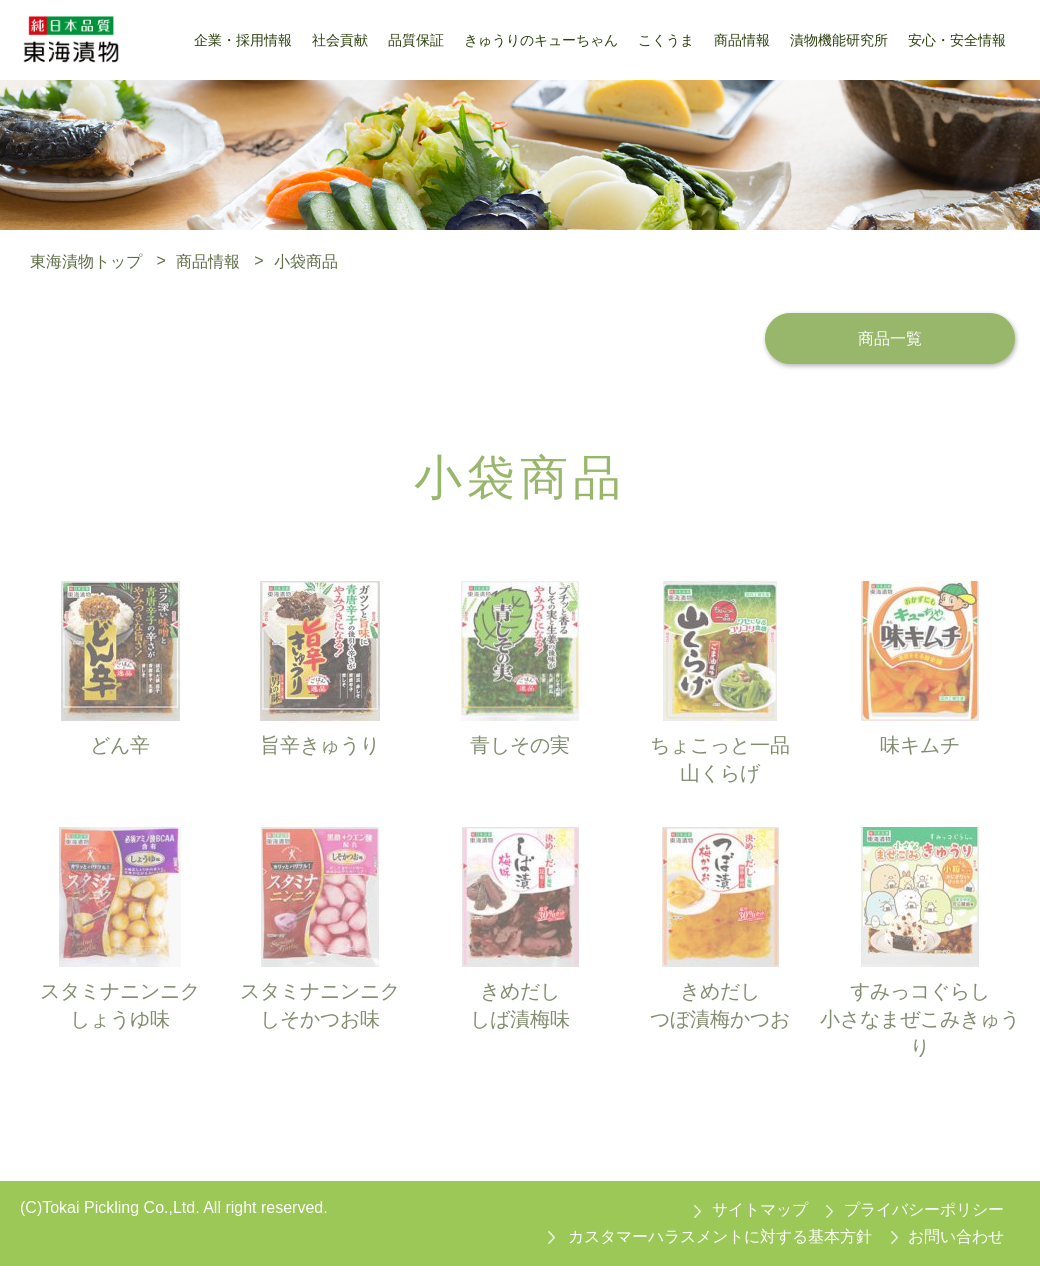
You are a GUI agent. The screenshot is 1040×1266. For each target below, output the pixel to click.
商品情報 (208, 260)
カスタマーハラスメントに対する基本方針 (720, 1236)
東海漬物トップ (86, 260)
